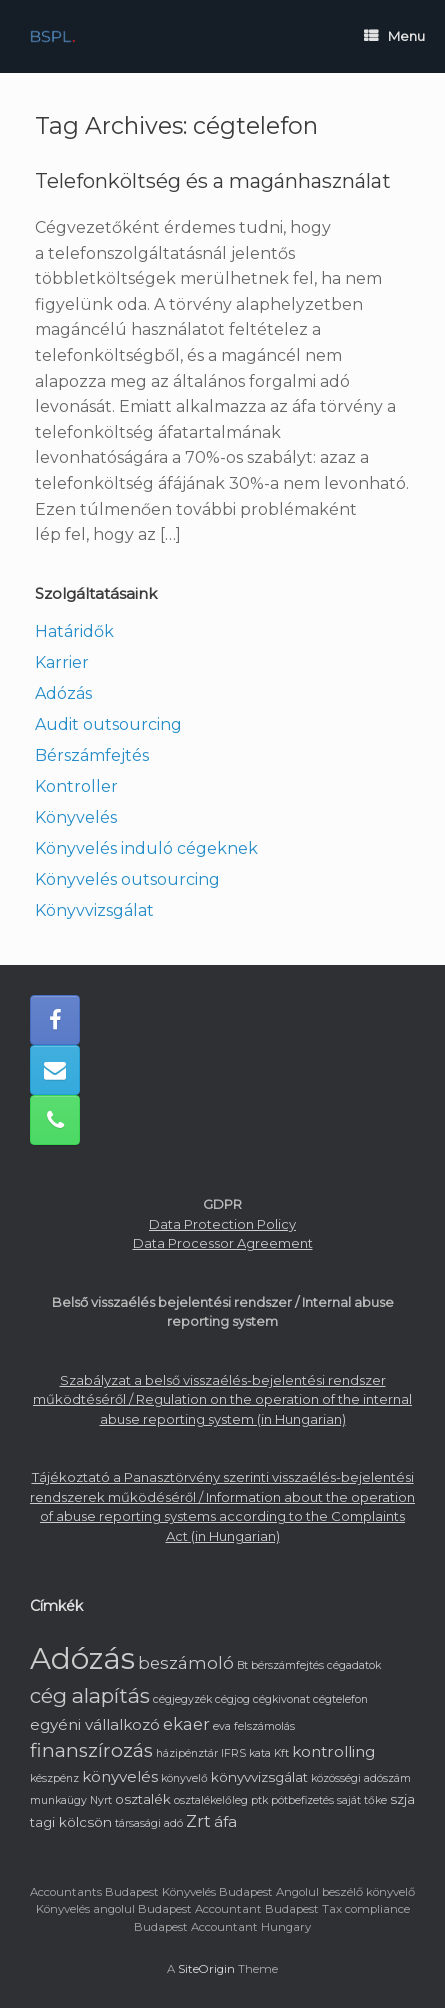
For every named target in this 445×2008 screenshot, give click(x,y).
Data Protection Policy (222, 1224)
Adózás (63, 693)
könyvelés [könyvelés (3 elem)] (120, 1776)
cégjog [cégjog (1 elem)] (232, 1699)
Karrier (62, 662)
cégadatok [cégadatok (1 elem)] (354, 1665)
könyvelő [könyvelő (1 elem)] (184, 1778)
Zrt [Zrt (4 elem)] (198, 1821)
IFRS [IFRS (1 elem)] (233, 1753)
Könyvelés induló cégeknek (146, 848)
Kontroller (76, 786)
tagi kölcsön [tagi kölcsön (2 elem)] (71, 1822)
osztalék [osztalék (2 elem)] (143, 1799)
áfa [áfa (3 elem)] (225, 1821)
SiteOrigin (206, 1969)
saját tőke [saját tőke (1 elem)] (362, 1800)
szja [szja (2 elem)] (402, 1799)
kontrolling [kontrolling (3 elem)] (333, 1751)
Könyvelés (76, 817)
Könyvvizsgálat (94, 910)
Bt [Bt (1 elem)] (242, 1665)
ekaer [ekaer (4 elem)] (186, 1724)
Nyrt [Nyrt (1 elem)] (101, 1800)
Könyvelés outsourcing (127, 879)
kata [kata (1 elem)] (260, 1753)
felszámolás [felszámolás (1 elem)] (264, 1726)
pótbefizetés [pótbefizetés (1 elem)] (302, 1800)
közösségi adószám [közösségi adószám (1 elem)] (361, 1778)
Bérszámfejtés (92, 755)
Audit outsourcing (108, 724)
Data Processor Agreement (223, 1243)
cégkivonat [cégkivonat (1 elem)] (281, 1699)
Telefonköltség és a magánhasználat (213, 181)
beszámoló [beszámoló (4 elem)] (186, 1663)
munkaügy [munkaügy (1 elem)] (58, 1800)
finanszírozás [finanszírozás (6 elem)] (91, 1750)
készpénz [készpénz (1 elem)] (54, 1778)
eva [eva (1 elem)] (222, 1726)
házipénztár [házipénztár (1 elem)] (187, 1753)
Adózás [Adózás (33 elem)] (82, 1658)
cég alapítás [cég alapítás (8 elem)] (90, 1695)
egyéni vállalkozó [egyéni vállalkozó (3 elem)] (95, 1724)
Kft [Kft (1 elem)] (281, 1753)
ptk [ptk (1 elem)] (259, 1800)
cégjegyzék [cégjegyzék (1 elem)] (182, 1699)
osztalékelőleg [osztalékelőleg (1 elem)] (211, 1800)
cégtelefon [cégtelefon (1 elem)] (340, 1699)
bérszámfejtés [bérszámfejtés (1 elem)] (287, 1665)
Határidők (74, 631)
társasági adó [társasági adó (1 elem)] (149, 1823)
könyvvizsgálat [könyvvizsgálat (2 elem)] (259, 1777)
